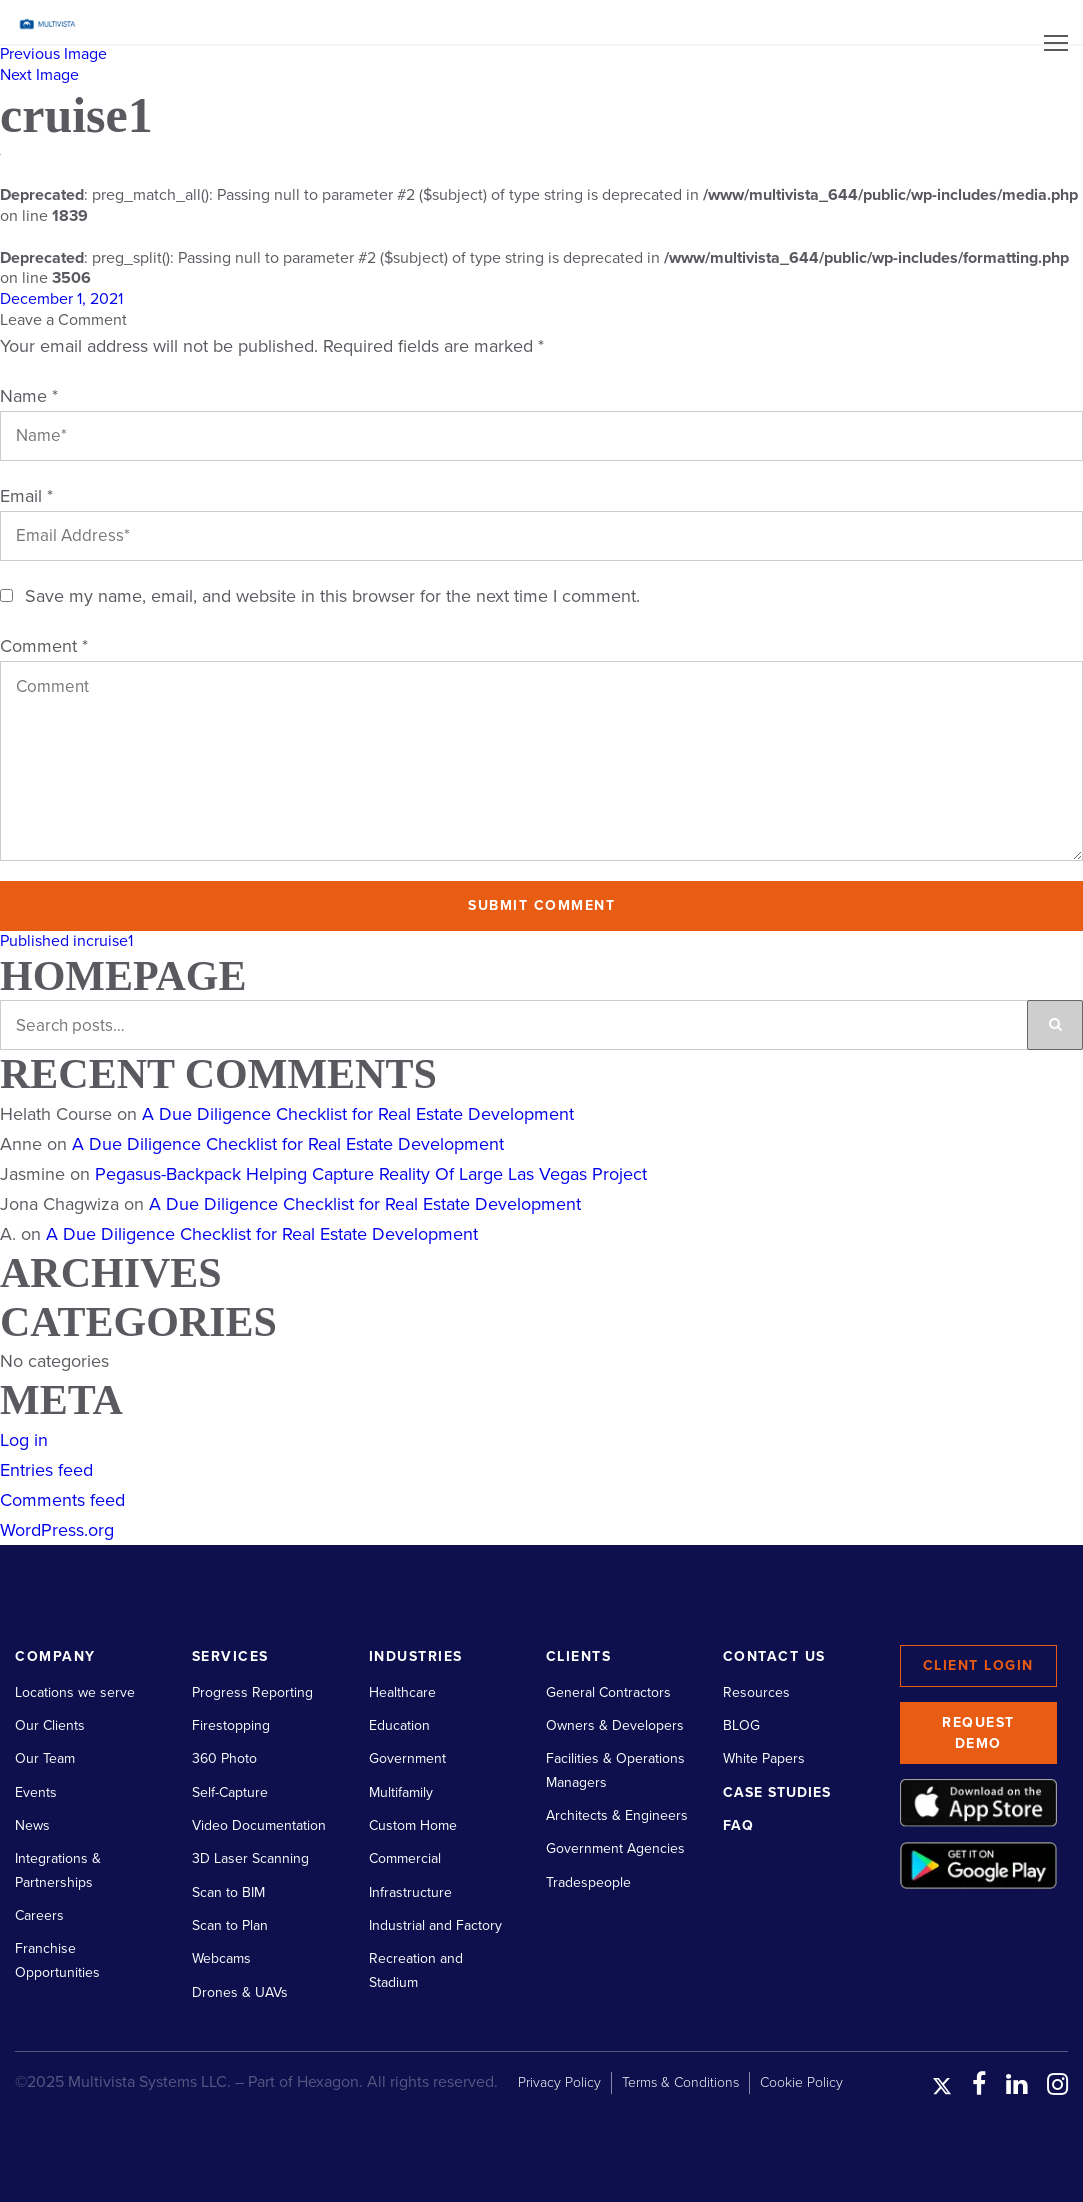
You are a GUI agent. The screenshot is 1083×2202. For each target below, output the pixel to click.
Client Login (978, 1665)
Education (399, 1725)
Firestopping (231, 1725)
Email (26, 496)
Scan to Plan (230, 1925)
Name (29, 396)
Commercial (405, 1858)
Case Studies (777, 1792)
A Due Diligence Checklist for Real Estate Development (358, 1114)
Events (36, 1792)
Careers (39, 1915)
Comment (44, 646)
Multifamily (401, 1792)
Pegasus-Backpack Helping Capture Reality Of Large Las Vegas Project (371, 1174)
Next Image (39, 75)
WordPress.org (57, 1530)
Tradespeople (588, 1882)
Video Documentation (259, 1825)
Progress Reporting (252, 1692)
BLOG (741, 1725)
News (32, 1825)
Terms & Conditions (680, 2082)
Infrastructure (410, 1892)
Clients (579, 1656)
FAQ (738, 1825)
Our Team (45, 1758)
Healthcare (402, 1692)
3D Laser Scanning (250, 1858)
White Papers (764, 1758)
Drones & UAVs (240, 1992)
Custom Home (413, 1825)
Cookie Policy (801, 2082)
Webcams (221, 1958)
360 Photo (224, 1758)
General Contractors (608, 1692)
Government (407, 1758)
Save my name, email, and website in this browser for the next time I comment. (332, 596)
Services (230, 1656)
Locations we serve (75, 1692)
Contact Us (774, 1656)
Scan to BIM (228, 1892)
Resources (756, 1692)
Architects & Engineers (617, 1815)
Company (55, 1656)
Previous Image (53, 54)
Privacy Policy (559, 2082)
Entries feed (46, 1470)
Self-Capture (230, 1792)
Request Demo (978, 1733)
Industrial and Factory (435, 1925)
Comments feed (62, 1500)
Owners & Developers (615, 1725)
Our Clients (50, 1725)
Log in (24, 1440)
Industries (416, 1656)
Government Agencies (615, 1848)
